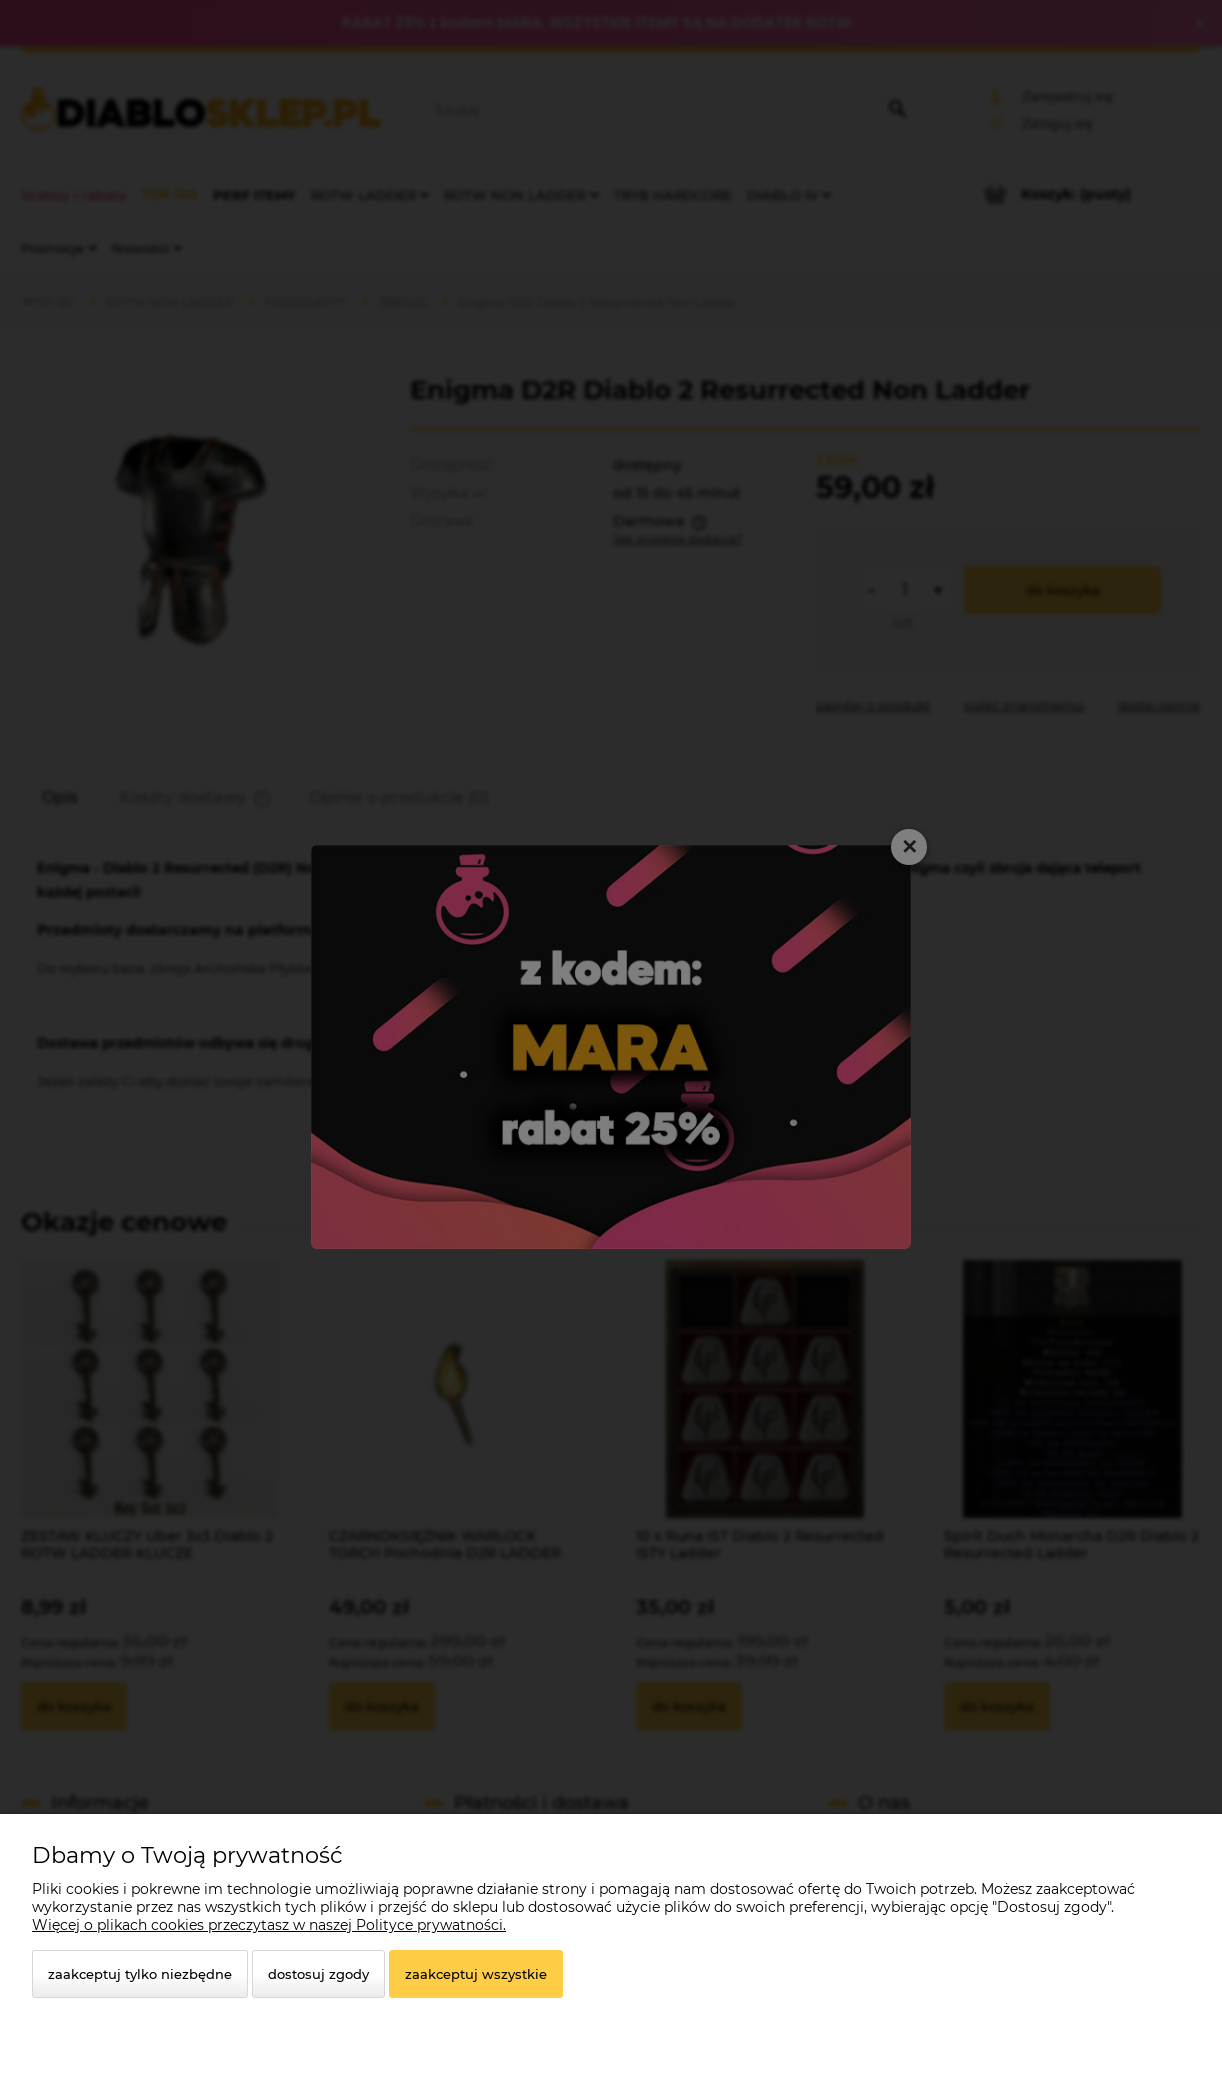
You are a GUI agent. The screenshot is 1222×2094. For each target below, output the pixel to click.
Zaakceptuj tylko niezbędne (140, 1974)
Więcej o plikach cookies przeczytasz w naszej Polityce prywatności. (269, 1925)
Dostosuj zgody (318, 1974)
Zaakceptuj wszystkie (476, 1974)
